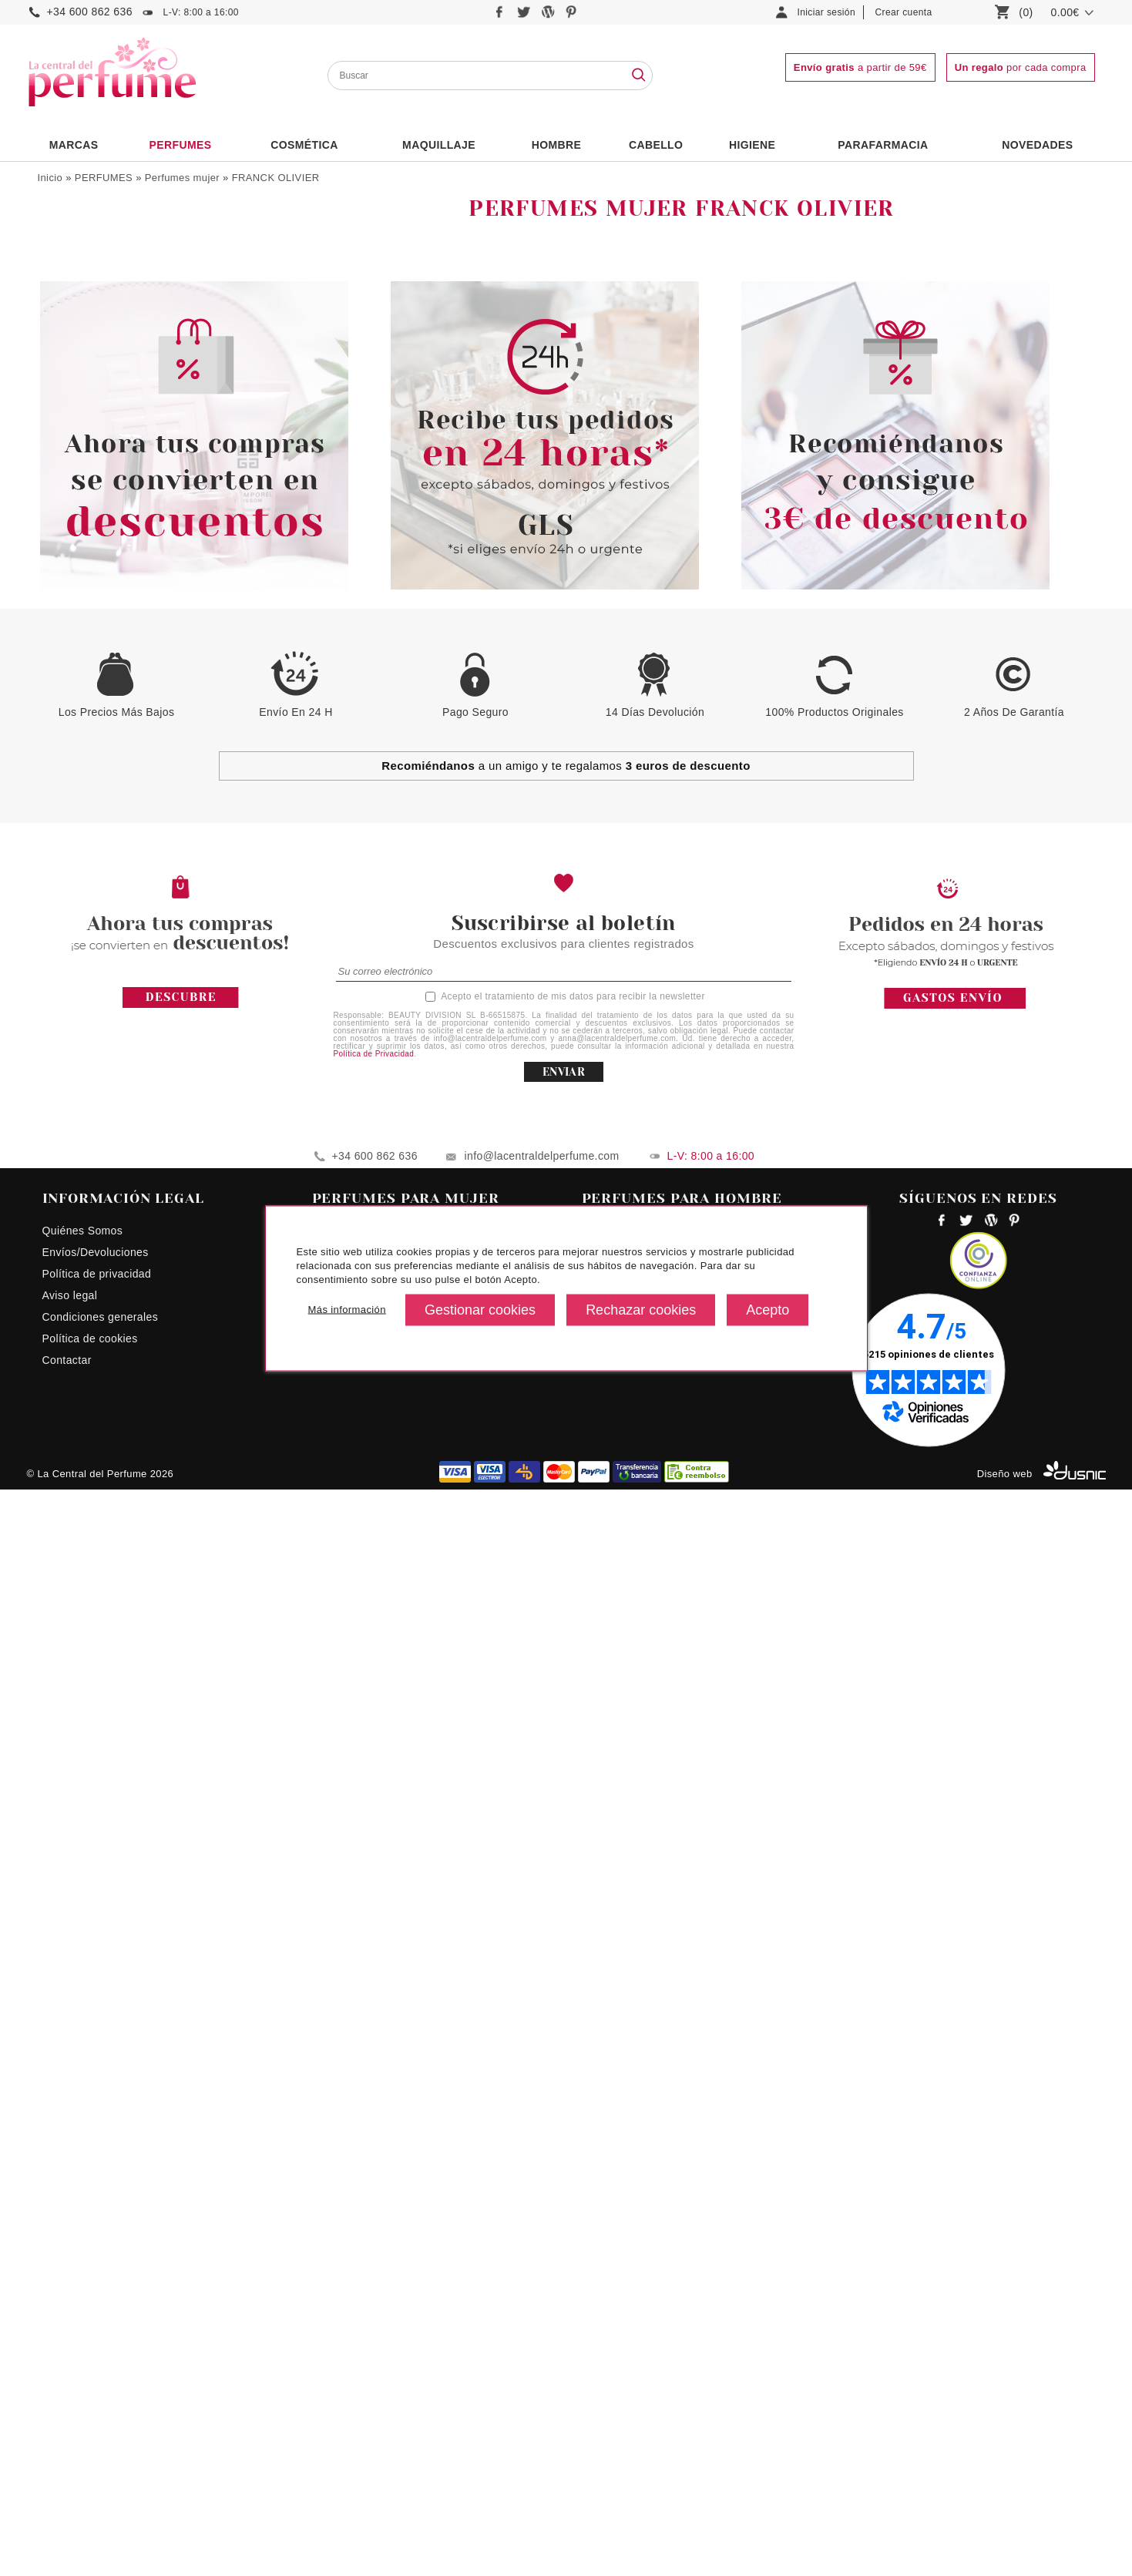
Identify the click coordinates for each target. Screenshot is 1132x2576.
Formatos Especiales (102, 387)
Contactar (67, 2446)
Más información (347, 1309)
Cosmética (304, 145)
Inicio (50, 177)
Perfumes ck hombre (634, 2317)
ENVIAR (563, 2158)
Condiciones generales (100, 2403)
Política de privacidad (97, 2360)
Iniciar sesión (827, 12)
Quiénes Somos (82, 2317)
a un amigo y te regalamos (566, 1852)
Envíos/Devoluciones (95, 2339)
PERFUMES (180, 145)
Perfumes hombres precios (650, 2360)
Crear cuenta (903, 12)
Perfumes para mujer (365, 2317)
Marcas (74, 145)
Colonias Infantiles (96, 280)
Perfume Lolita (349, 2339)
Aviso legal (70, 2382)
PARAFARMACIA (883, 145)
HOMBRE (557, 145)
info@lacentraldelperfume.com (542, 2242)
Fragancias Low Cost (102, 323)
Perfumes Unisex (92, 301)
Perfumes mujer (182, 177)
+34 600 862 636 (90, 11)
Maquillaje (438, 145)
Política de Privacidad (374, 2140)
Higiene (752, 145)
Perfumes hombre (94, 236)
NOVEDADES (1037, 145)
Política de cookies (90, 2425)
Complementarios (93, 366)
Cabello (656, 145)
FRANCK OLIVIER (276, 177)
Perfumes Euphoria (360, 2360)
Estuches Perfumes (98, 344)
